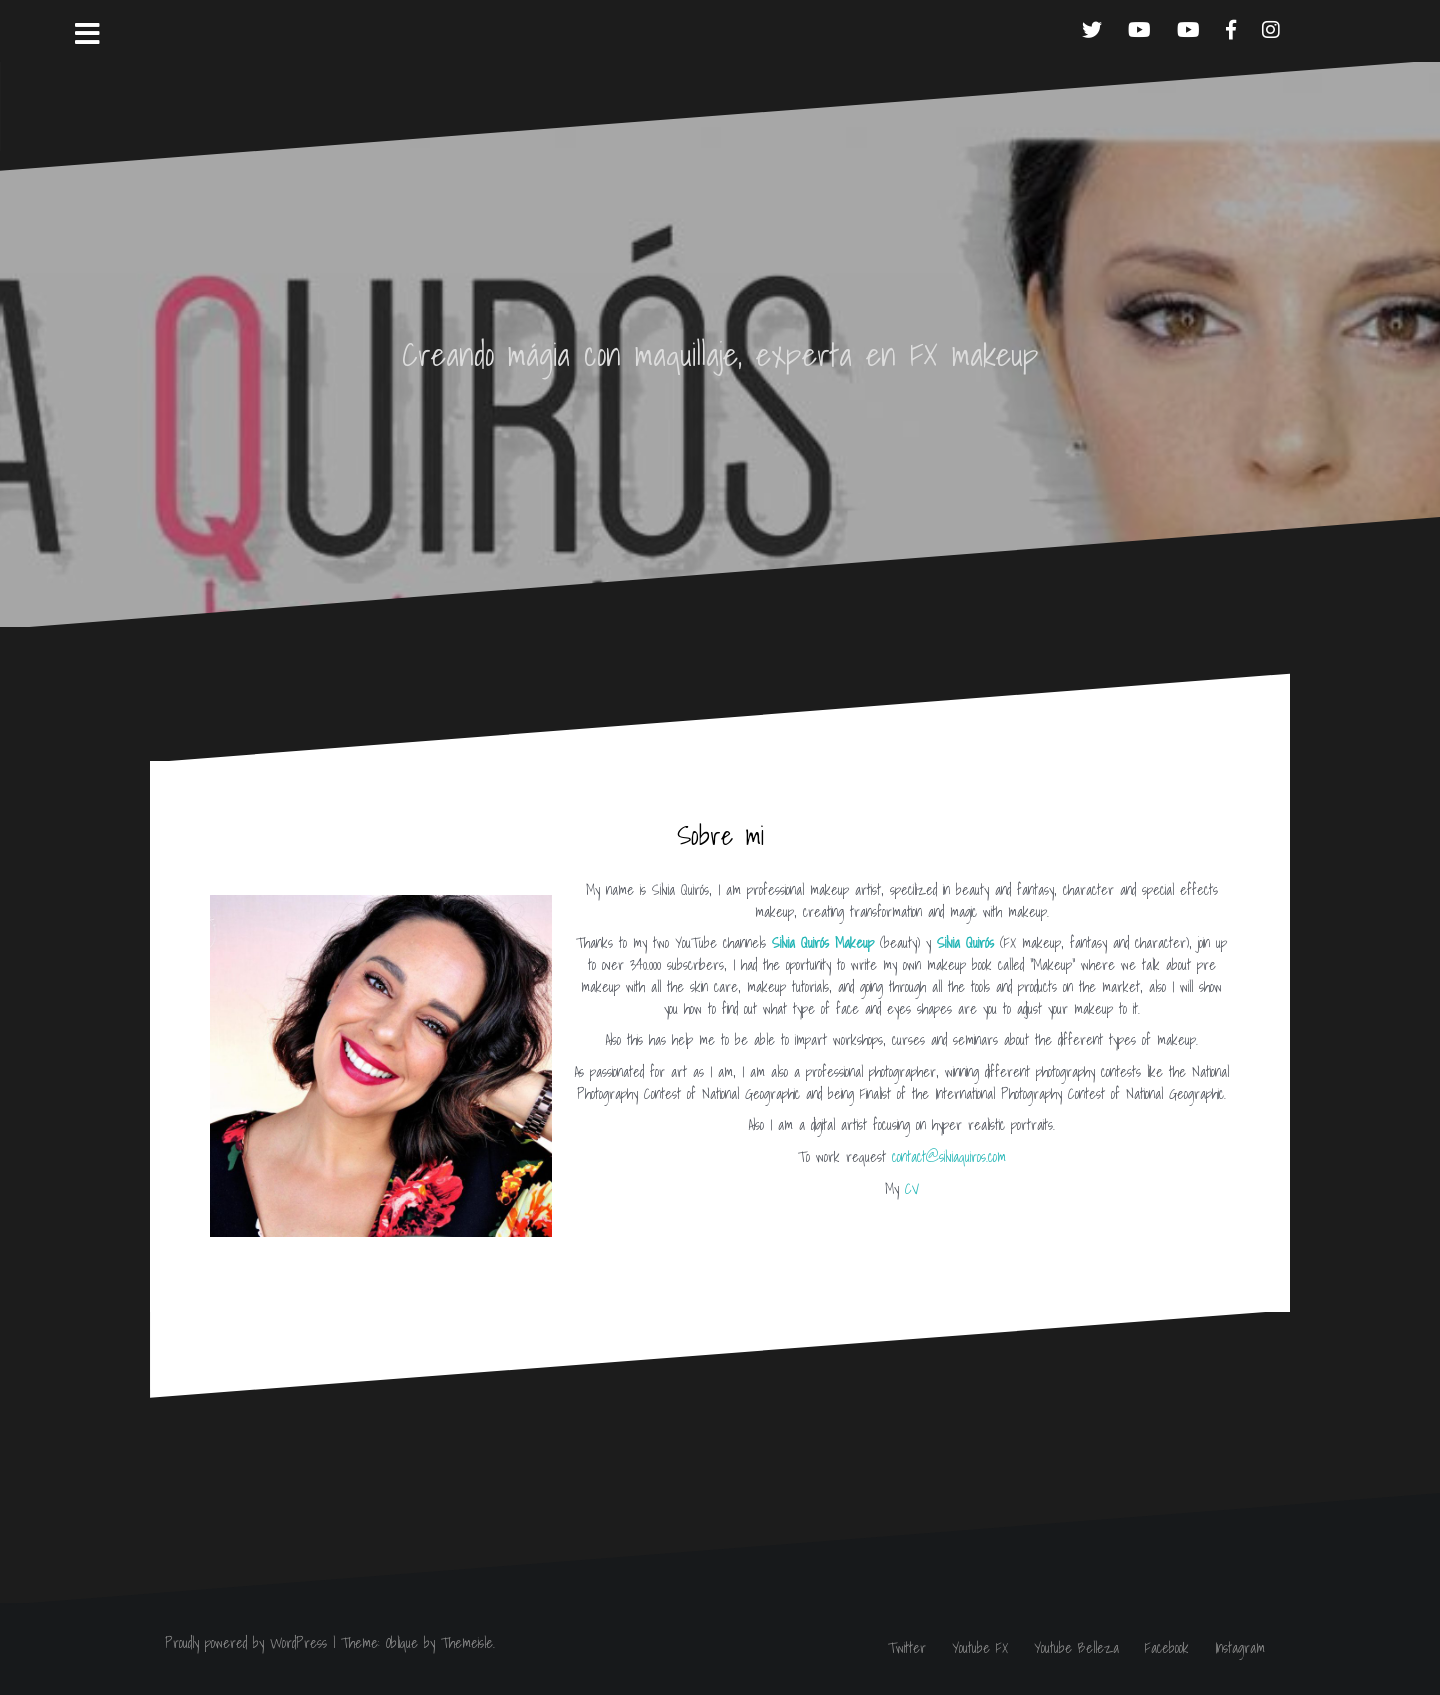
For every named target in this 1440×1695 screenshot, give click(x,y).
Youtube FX (980, 1648)
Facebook (1167, 1648)
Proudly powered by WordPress (246, 1643)
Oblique (402, 1643)
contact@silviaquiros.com (949, 1157)
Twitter (907, 1648)
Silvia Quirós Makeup (823, 943)
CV (912, 1189)
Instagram (1240, 1648)
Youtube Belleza (1076, 1648)
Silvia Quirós (965, 943)
